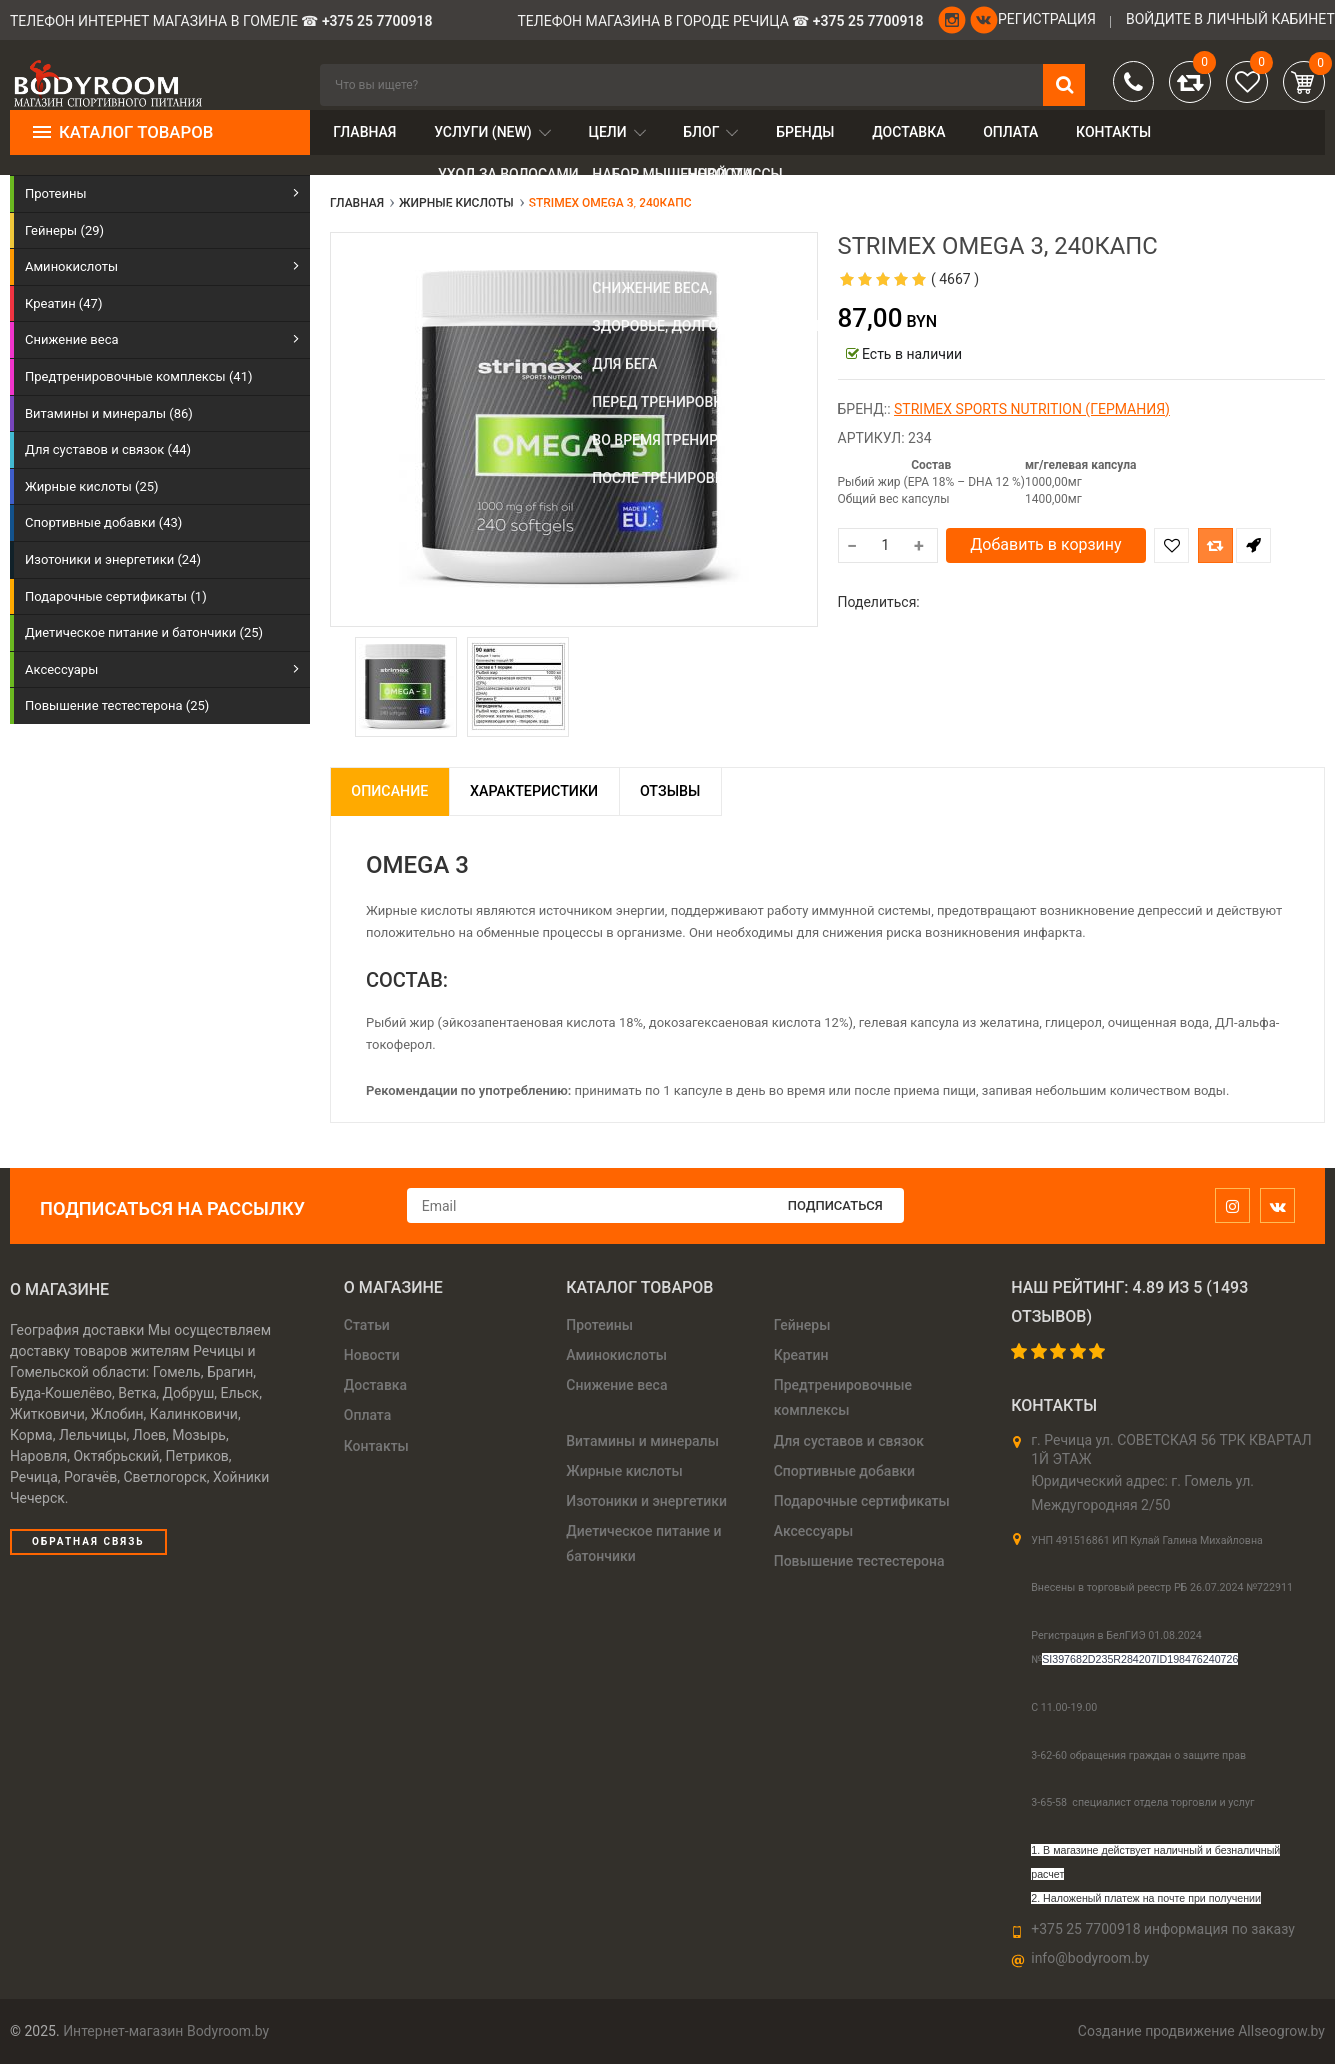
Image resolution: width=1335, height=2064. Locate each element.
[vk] (1282, 1207)
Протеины (599, 1325)
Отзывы (712, 791)
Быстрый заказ (1253, 545)
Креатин (801, 1355)
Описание (397, 791)
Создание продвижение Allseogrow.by (1201, 2031)
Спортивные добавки (844, 1471)
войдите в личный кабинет (1230, 19)
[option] (406, 687)
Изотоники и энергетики (646, 1501)
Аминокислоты (616, 1355)
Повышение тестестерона (859, 1561)
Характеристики (559, 791)
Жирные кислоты (624, 1471)
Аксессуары (814, 1531)
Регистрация (1047, 19)
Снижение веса (616, 1385)
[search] (702, 85)
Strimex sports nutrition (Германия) (1032, 409)
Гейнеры (802, 1325)
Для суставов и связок (849, 1441)
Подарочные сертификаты (862, 1501)
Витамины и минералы (642, 1441)
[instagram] (1237, 1207)
